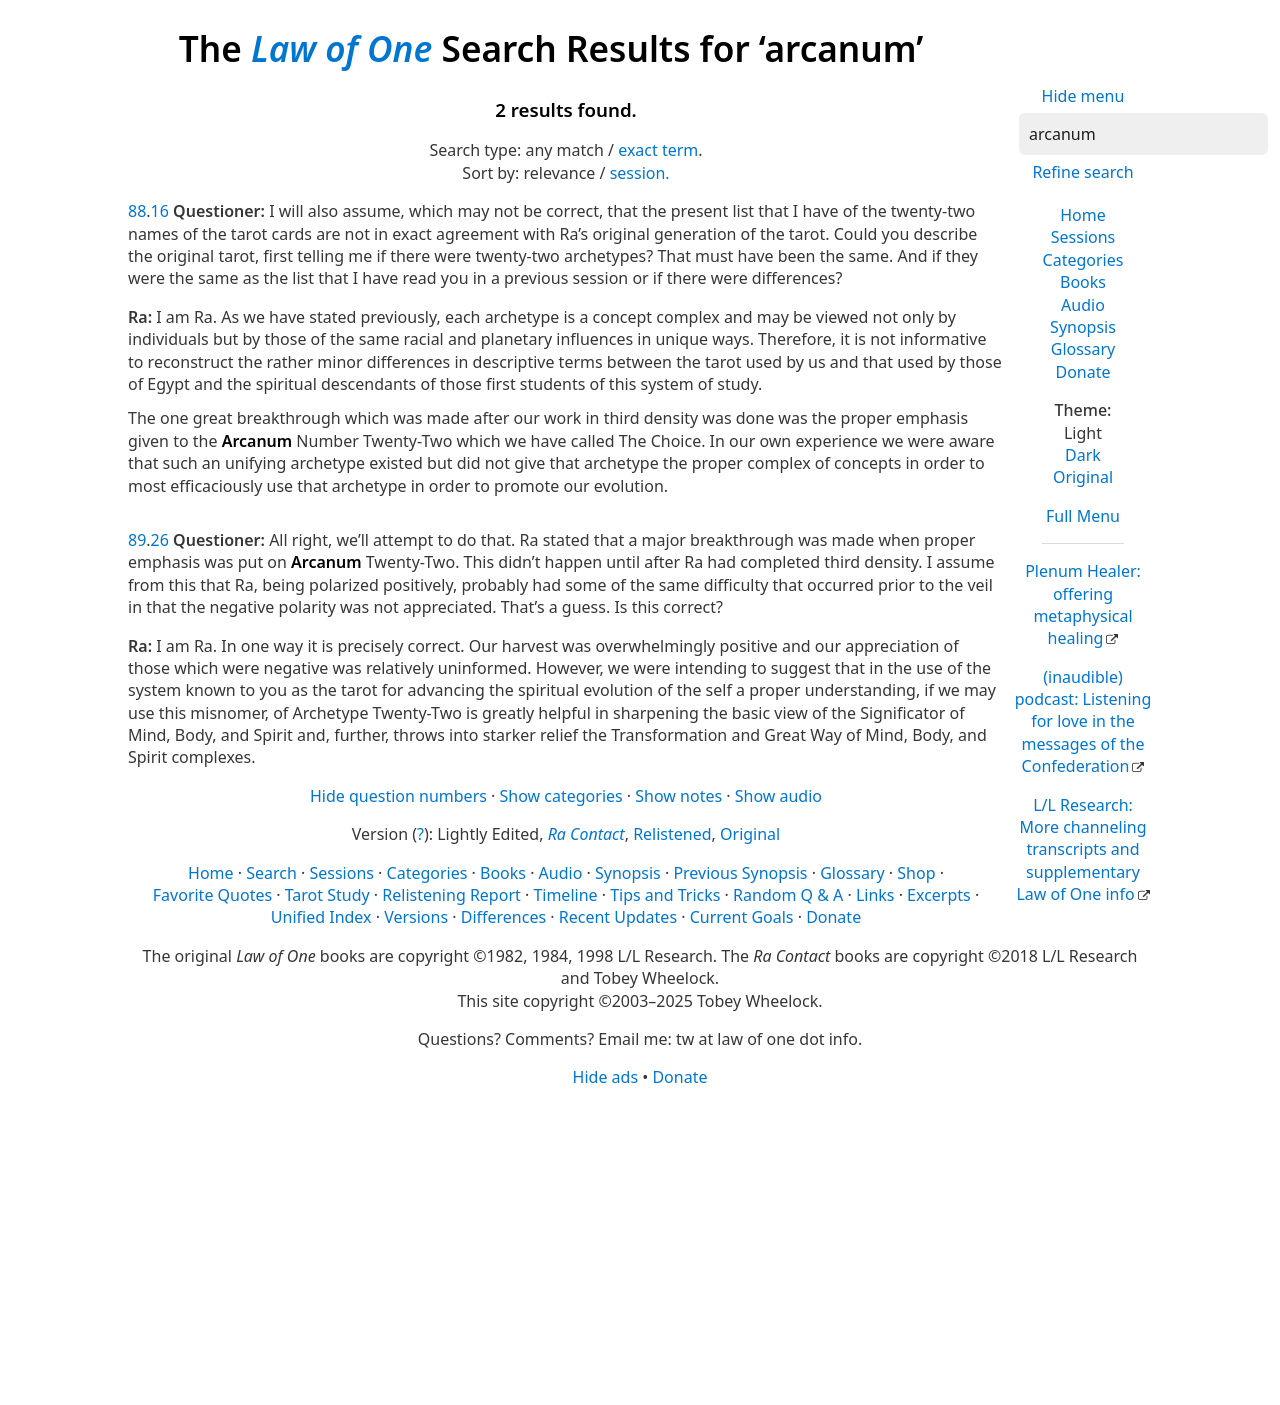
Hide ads (606, 1077)
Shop (916, 873)
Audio (1083, 305)
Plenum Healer (1083, 604)
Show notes (678, 796)
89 (137, 540)
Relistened (672, 834)
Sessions (1083, 237)
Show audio (778, 796)
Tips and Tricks (665, 895)
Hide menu (1083, 96)
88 (137, 211)
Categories (1083, 260)
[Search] (1143, 134)
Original (1083, 477)
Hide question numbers (398, 796)
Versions (416, 917)
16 (160, 211)
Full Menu (1083, 516)
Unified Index (321, 917)
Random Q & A (788, 895)
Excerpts (939, 895)
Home (1083, 215)
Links (875, 895)
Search (271, 873)
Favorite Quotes (212, 895)
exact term (658, 150)
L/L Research (1081, 850)
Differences (503, 917)
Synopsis (1083, 327)
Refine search (1082, 172)
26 (160, 540)
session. (640, 173)
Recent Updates (618, 917)
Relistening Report (451, 895)
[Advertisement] (640, 1245)
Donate (1082, 372)
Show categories (561, 796)
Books (1083, 282)
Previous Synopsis (740, 873)
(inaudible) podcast (1083, 722)
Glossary (1083, 349)
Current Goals (742, 917)
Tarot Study (327, 895)
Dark (1083, 455)
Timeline (565, 895)
